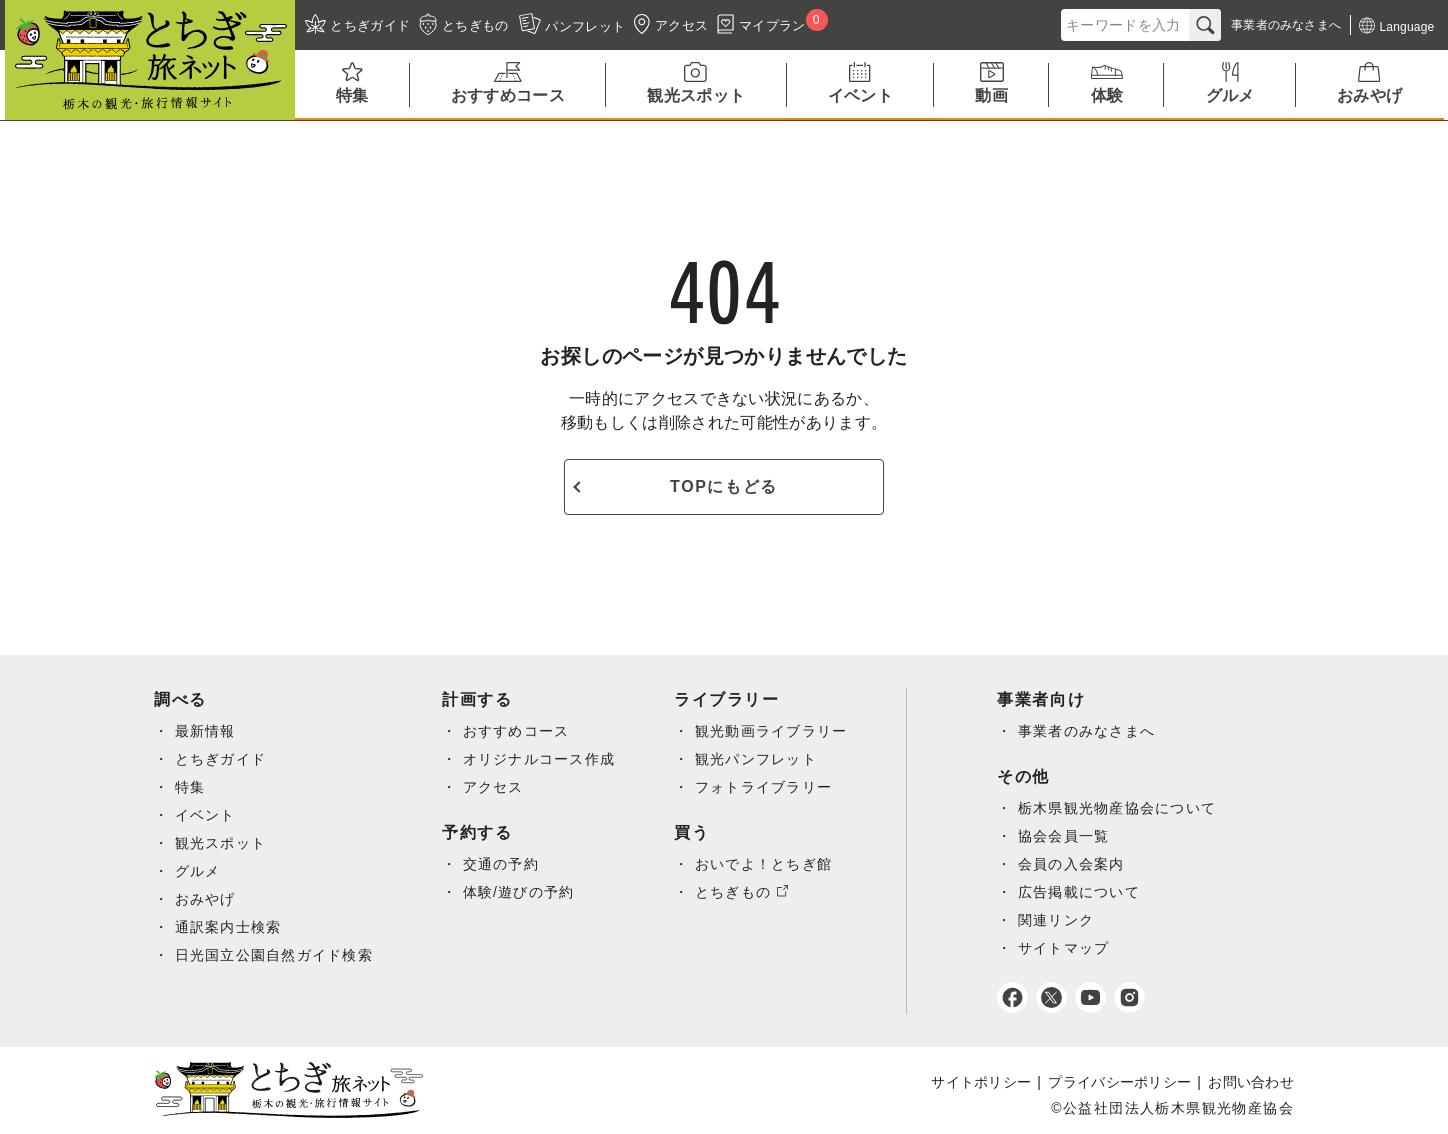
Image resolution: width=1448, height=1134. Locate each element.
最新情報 (206, 731)
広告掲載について (1084, 892)
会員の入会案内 (1077, 864)
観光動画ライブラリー (775, 731)
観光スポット (221, 843)
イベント (206, 815)
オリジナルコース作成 (542, 759)
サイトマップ (1069, 948)
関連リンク (1061, 920)
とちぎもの (736, 892)
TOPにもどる (724, 486)
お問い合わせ (1251, 1082)
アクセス (496, 787)
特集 (190, 787)
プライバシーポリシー (1119, 1082)
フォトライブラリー (767, 787)
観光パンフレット (759, 759)
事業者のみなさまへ (1092, 731)
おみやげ (206, 899)
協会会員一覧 (1069, 836)
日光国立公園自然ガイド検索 (275, 955)
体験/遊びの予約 (521, 892)
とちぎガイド (221, 759)
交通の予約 (503, 864)
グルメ (198, 871)
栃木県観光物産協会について (1123, 808)
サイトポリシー (981, 1082)
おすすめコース (519, 731)
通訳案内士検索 (229, 927)
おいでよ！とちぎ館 (767, 864)
